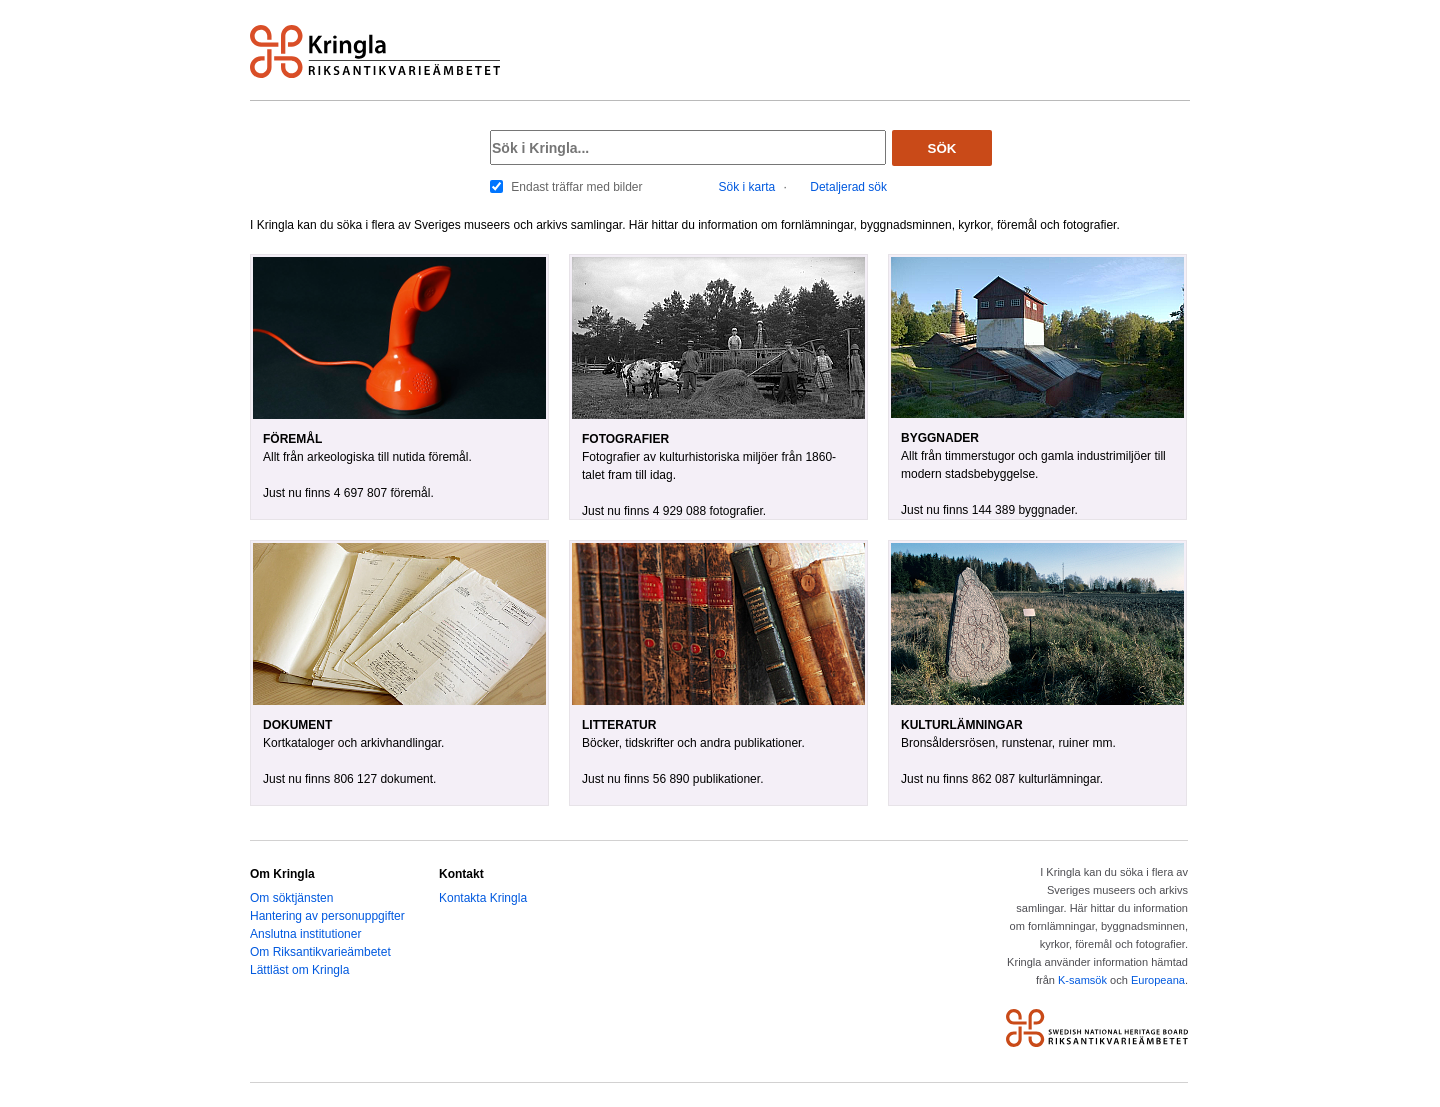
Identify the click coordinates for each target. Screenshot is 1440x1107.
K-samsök (1082, 980)
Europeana (1158, 980)
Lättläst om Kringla (299, 970)
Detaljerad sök (848, 187)
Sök (942, 148)
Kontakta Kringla (483, 898)
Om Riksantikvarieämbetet (320, 952)
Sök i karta (747, 187)
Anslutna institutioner (305, 934)
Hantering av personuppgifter (327, 916)
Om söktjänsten (291, 898)
